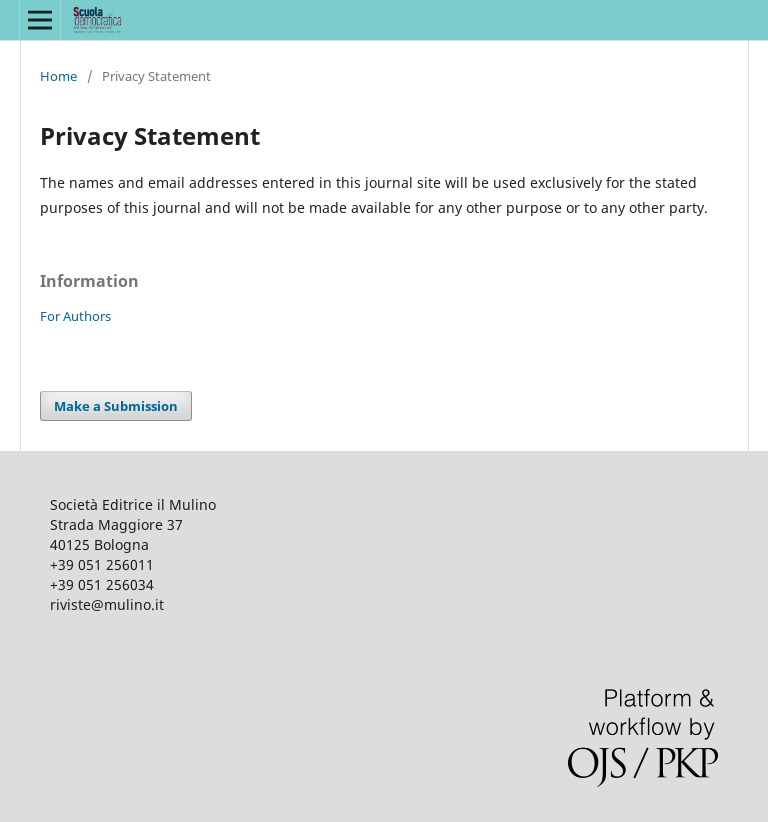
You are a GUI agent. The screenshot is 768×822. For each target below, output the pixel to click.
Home (58, 76)
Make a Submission (116, 406)
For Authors (75, 316)
